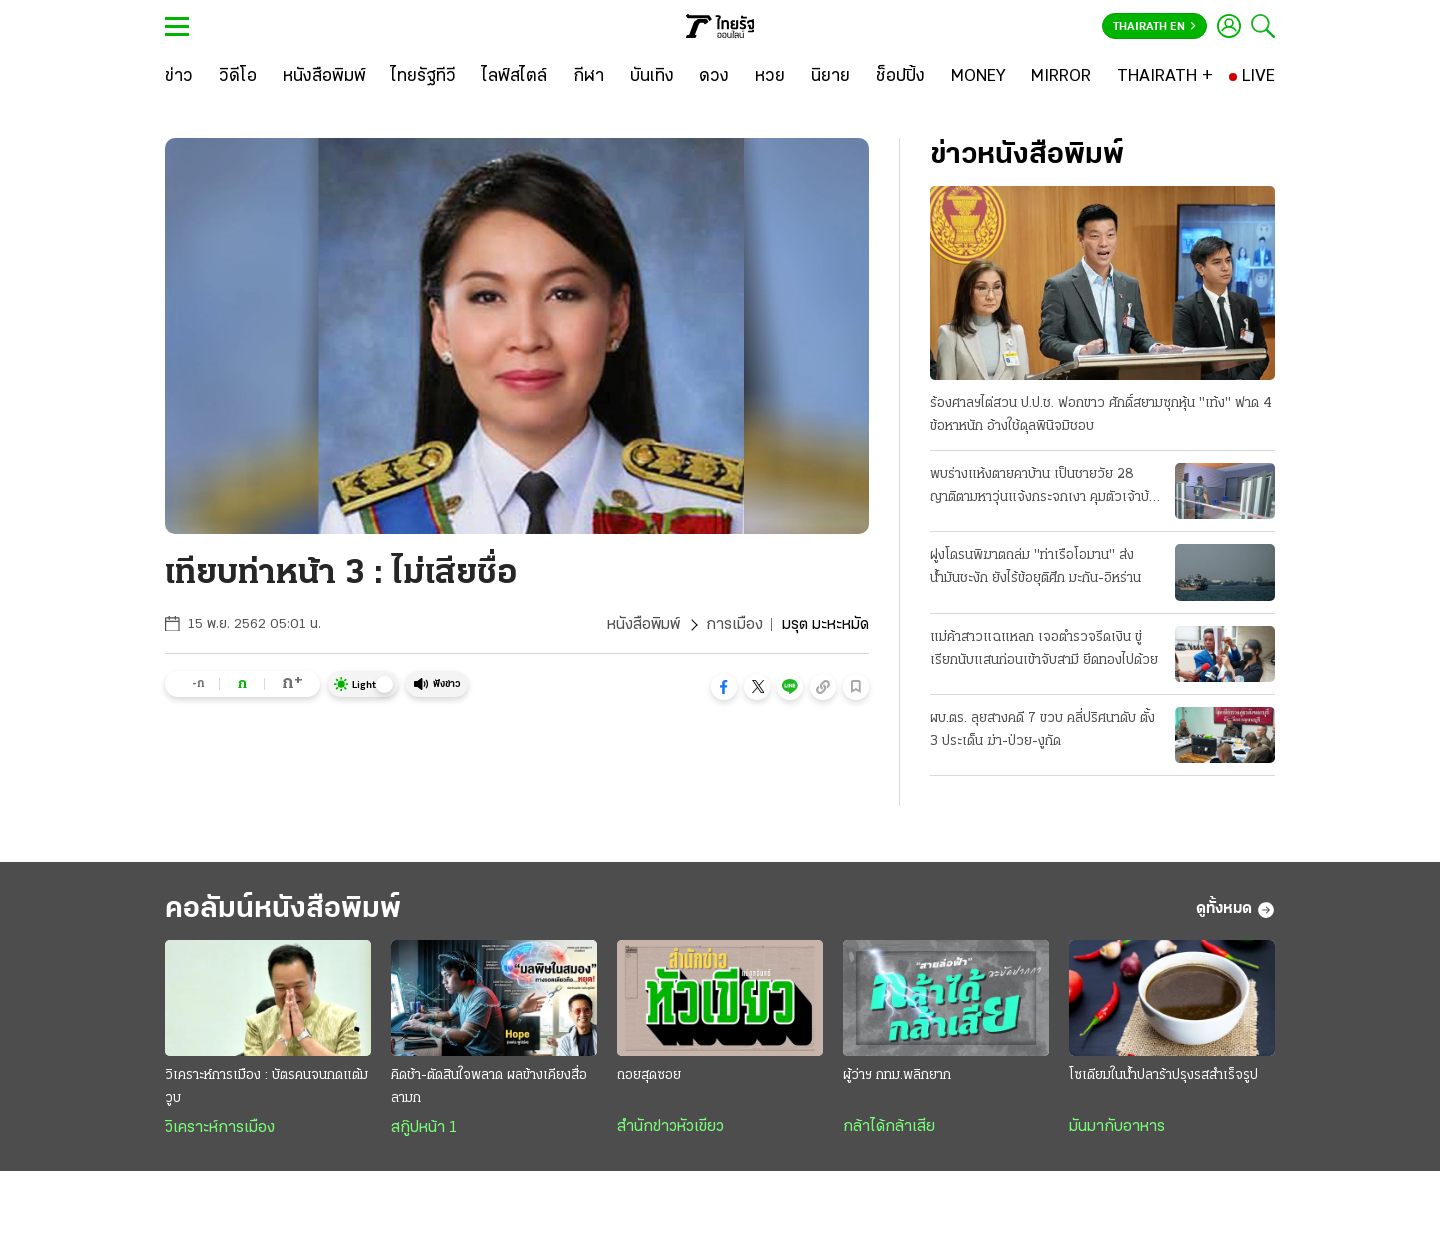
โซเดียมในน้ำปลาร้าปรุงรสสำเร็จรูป (1163, 1075)
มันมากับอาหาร (1117, 1127)
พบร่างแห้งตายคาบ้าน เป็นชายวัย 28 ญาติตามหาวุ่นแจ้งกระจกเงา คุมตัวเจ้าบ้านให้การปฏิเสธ (1046, 488)
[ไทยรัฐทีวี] (423, 77)
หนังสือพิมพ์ (643, 625)
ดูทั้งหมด (1235, 910)
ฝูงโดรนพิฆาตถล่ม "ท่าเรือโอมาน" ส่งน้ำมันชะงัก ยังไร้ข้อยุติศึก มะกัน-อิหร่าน (1035, 567)
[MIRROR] (1061, 77)
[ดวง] (714, 77)
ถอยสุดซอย (649, 1075)
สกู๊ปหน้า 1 (424, 1128)
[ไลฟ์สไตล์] (514, 77)
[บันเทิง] (652, 77)
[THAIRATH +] (1165, 77)
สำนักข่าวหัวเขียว (670, 1127)
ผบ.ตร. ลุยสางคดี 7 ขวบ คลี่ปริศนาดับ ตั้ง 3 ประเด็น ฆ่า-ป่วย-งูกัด (1042, 730)
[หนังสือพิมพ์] (324, 77)
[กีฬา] (588, 77)
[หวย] (770, 77)
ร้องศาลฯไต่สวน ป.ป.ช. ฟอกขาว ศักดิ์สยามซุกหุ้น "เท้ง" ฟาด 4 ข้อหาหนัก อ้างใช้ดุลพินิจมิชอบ (1101, 415)
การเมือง (734, 625)
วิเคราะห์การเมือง (220, 1128)
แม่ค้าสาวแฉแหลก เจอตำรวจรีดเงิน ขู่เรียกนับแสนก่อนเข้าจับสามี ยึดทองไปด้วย (1044, 649)
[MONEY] (978, 77)
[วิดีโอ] (238, 77)
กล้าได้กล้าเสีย (889, 1127)
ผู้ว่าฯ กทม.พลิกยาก (897, 1075)
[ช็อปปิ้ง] (900, 77)
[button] (724, 687)
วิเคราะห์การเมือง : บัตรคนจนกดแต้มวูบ (266, 1087)
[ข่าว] (179, 77)
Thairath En (1154, 27)
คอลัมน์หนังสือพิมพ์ (283, 909)
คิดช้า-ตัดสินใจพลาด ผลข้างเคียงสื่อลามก (489, 1087)
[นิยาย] (830, 77)
